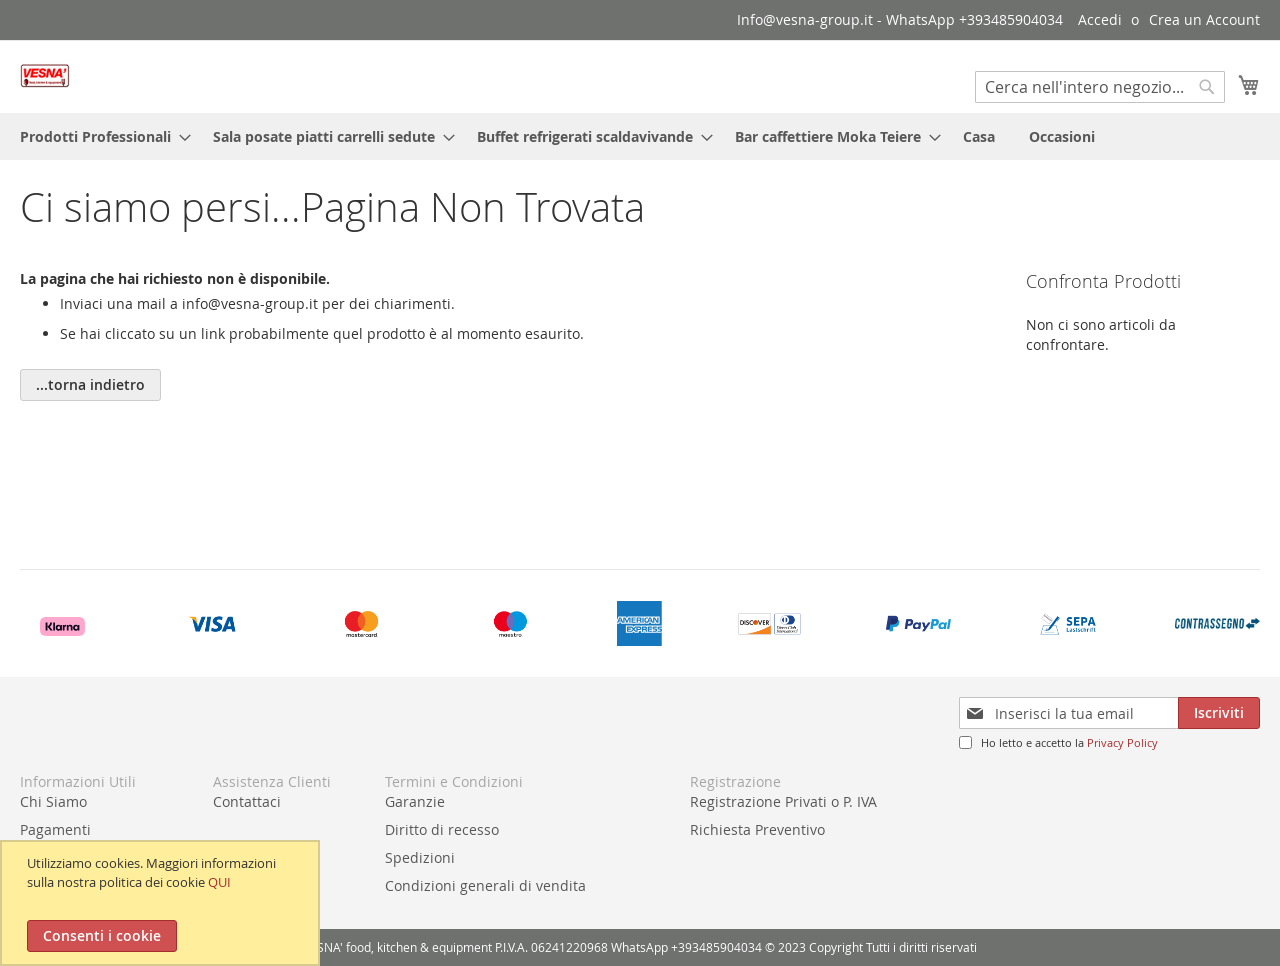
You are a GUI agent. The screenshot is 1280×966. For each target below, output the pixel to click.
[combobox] (1100, 87)
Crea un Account (1204, 19)
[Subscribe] (1219, 713)
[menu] (640, 136)
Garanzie (415, 801)
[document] (162, 903)
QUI (219, 882)
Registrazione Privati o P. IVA (783, 801)
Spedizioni (420, 857)
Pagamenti (55, 829)
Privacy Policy (1122, 742)
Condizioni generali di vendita (485, 885)
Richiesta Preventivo (757, 829)
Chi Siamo (53, 801)
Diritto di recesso (442, 829)
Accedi (1100, 19)
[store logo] (45, 75)
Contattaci (247, 801)
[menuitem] (99, 136)
